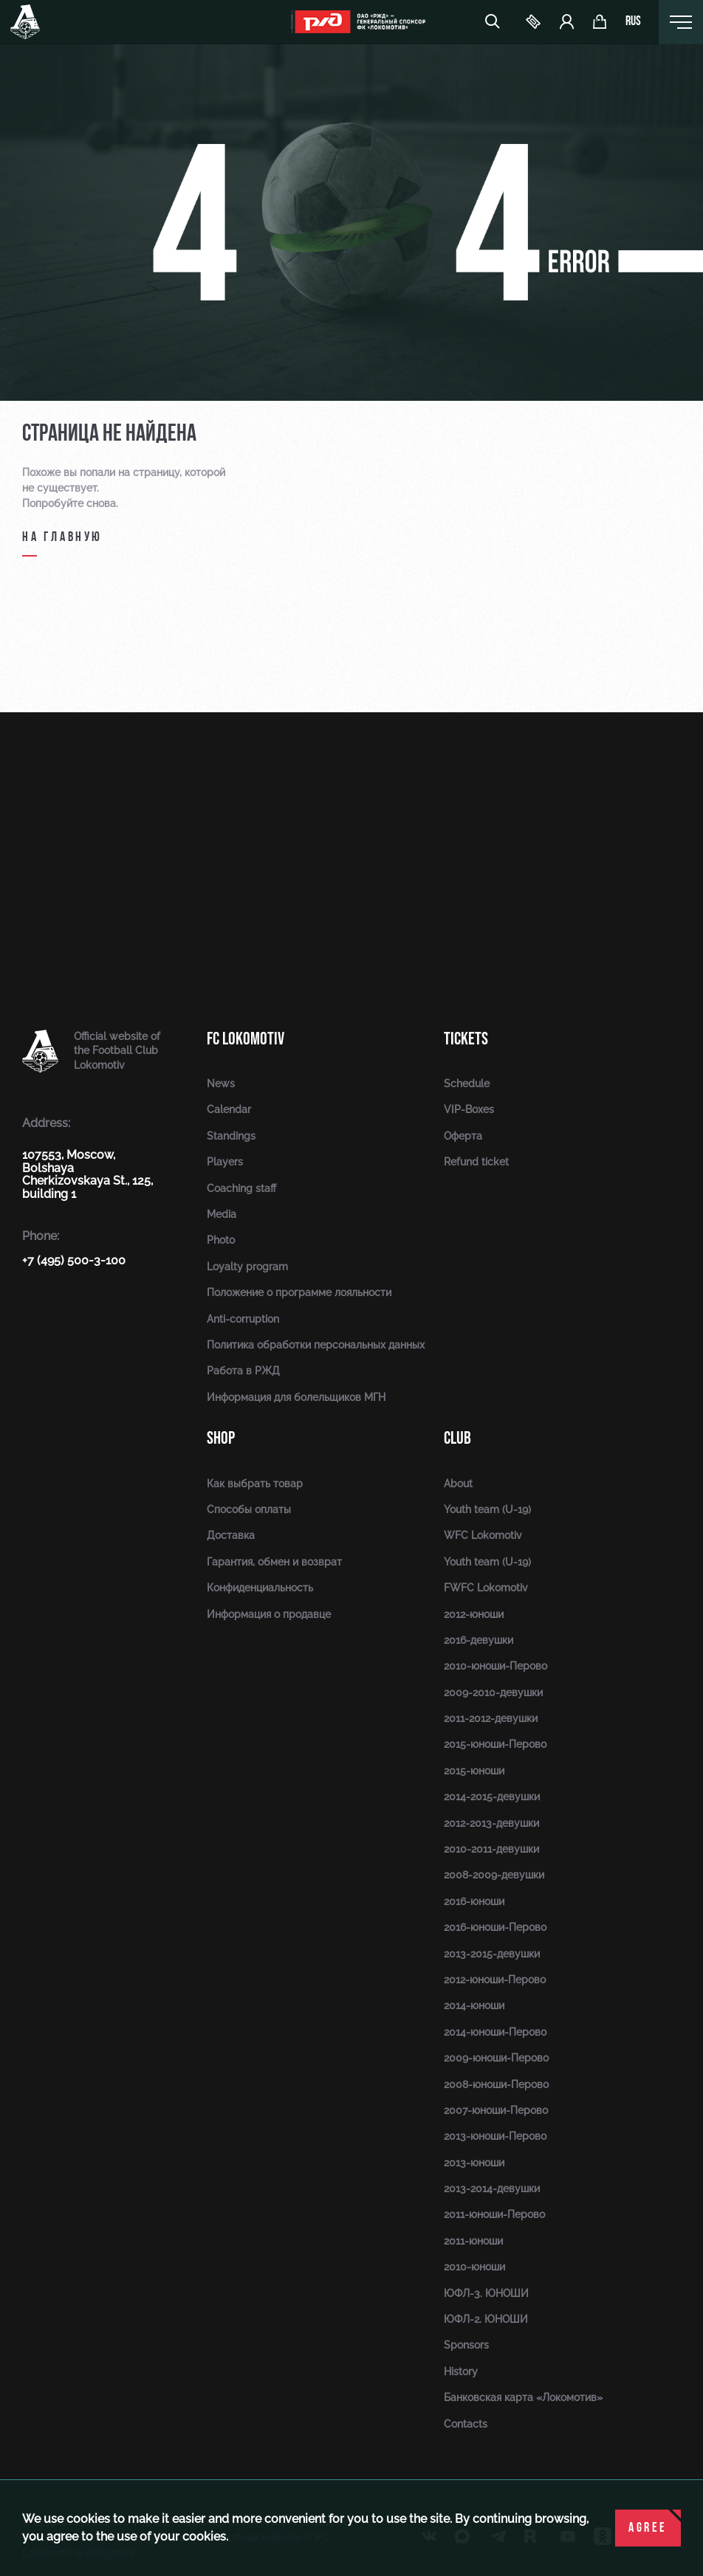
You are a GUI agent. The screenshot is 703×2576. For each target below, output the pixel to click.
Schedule (467, 1083)
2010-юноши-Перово (495, 1666)
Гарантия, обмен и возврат (274, 1562)
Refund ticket (476, 1162)
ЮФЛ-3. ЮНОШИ (486, 2293)
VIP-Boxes (469, 1109)
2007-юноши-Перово (496, 2110)
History (461, 2371)
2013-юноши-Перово (495, 2136)
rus (633, 22)
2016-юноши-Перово (495, 1927)
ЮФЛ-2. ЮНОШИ (486, 2319)
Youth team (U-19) (487, 1509)
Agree (648, 2528)
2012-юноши (474, 1614)
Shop (221, 1438)
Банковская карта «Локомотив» (523, 2397)
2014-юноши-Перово (495, 2032)
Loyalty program (247, 1266)
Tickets (466, 1039)
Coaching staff (241, 1188)
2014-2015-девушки (492, 1796)
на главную (62, 538)
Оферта (463, 1136)
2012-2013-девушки (491, 1823)
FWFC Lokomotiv (486, 1588)
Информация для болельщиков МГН (296, 1397)
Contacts (465, 2424)
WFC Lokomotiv (483, 1535)
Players (225, 1162)
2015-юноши (474, 1771)
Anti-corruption (243, 1319)
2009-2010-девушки (493, 1692)
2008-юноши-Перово (496, 2084)
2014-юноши (474, 2005)
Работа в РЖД (243, 1371)
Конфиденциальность (260, 1588)
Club (457, 1438)
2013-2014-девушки (492, 2188)
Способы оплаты (249, 1509)
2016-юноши (474, 1901)
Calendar (229, 1109)
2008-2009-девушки (494, 1875)
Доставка (231, 1535)
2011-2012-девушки (491, 1718)
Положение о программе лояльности (299, 1292)
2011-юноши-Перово (494, 2214)
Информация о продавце (269, 1614)
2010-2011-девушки (491, 1849)
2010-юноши (474, 2267)
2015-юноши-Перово (495, 1744)
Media (221, 1214)
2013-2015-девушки (492, 1954)
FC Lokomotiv (245, 1039)
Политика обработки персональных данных (316, 1345)
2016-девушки (478, 1640)
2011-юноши (473, 2241)
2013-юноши (474, 2163)
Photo (221, 1240)
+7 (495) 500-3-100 (74, 1260)
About (458, 1484)
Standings (231, 1136)
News (221, 1083)
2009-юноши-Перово (496, 2058)
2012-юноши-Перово (495, 1980)
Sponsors (466, 2345)
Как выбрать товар (255, 1484)
